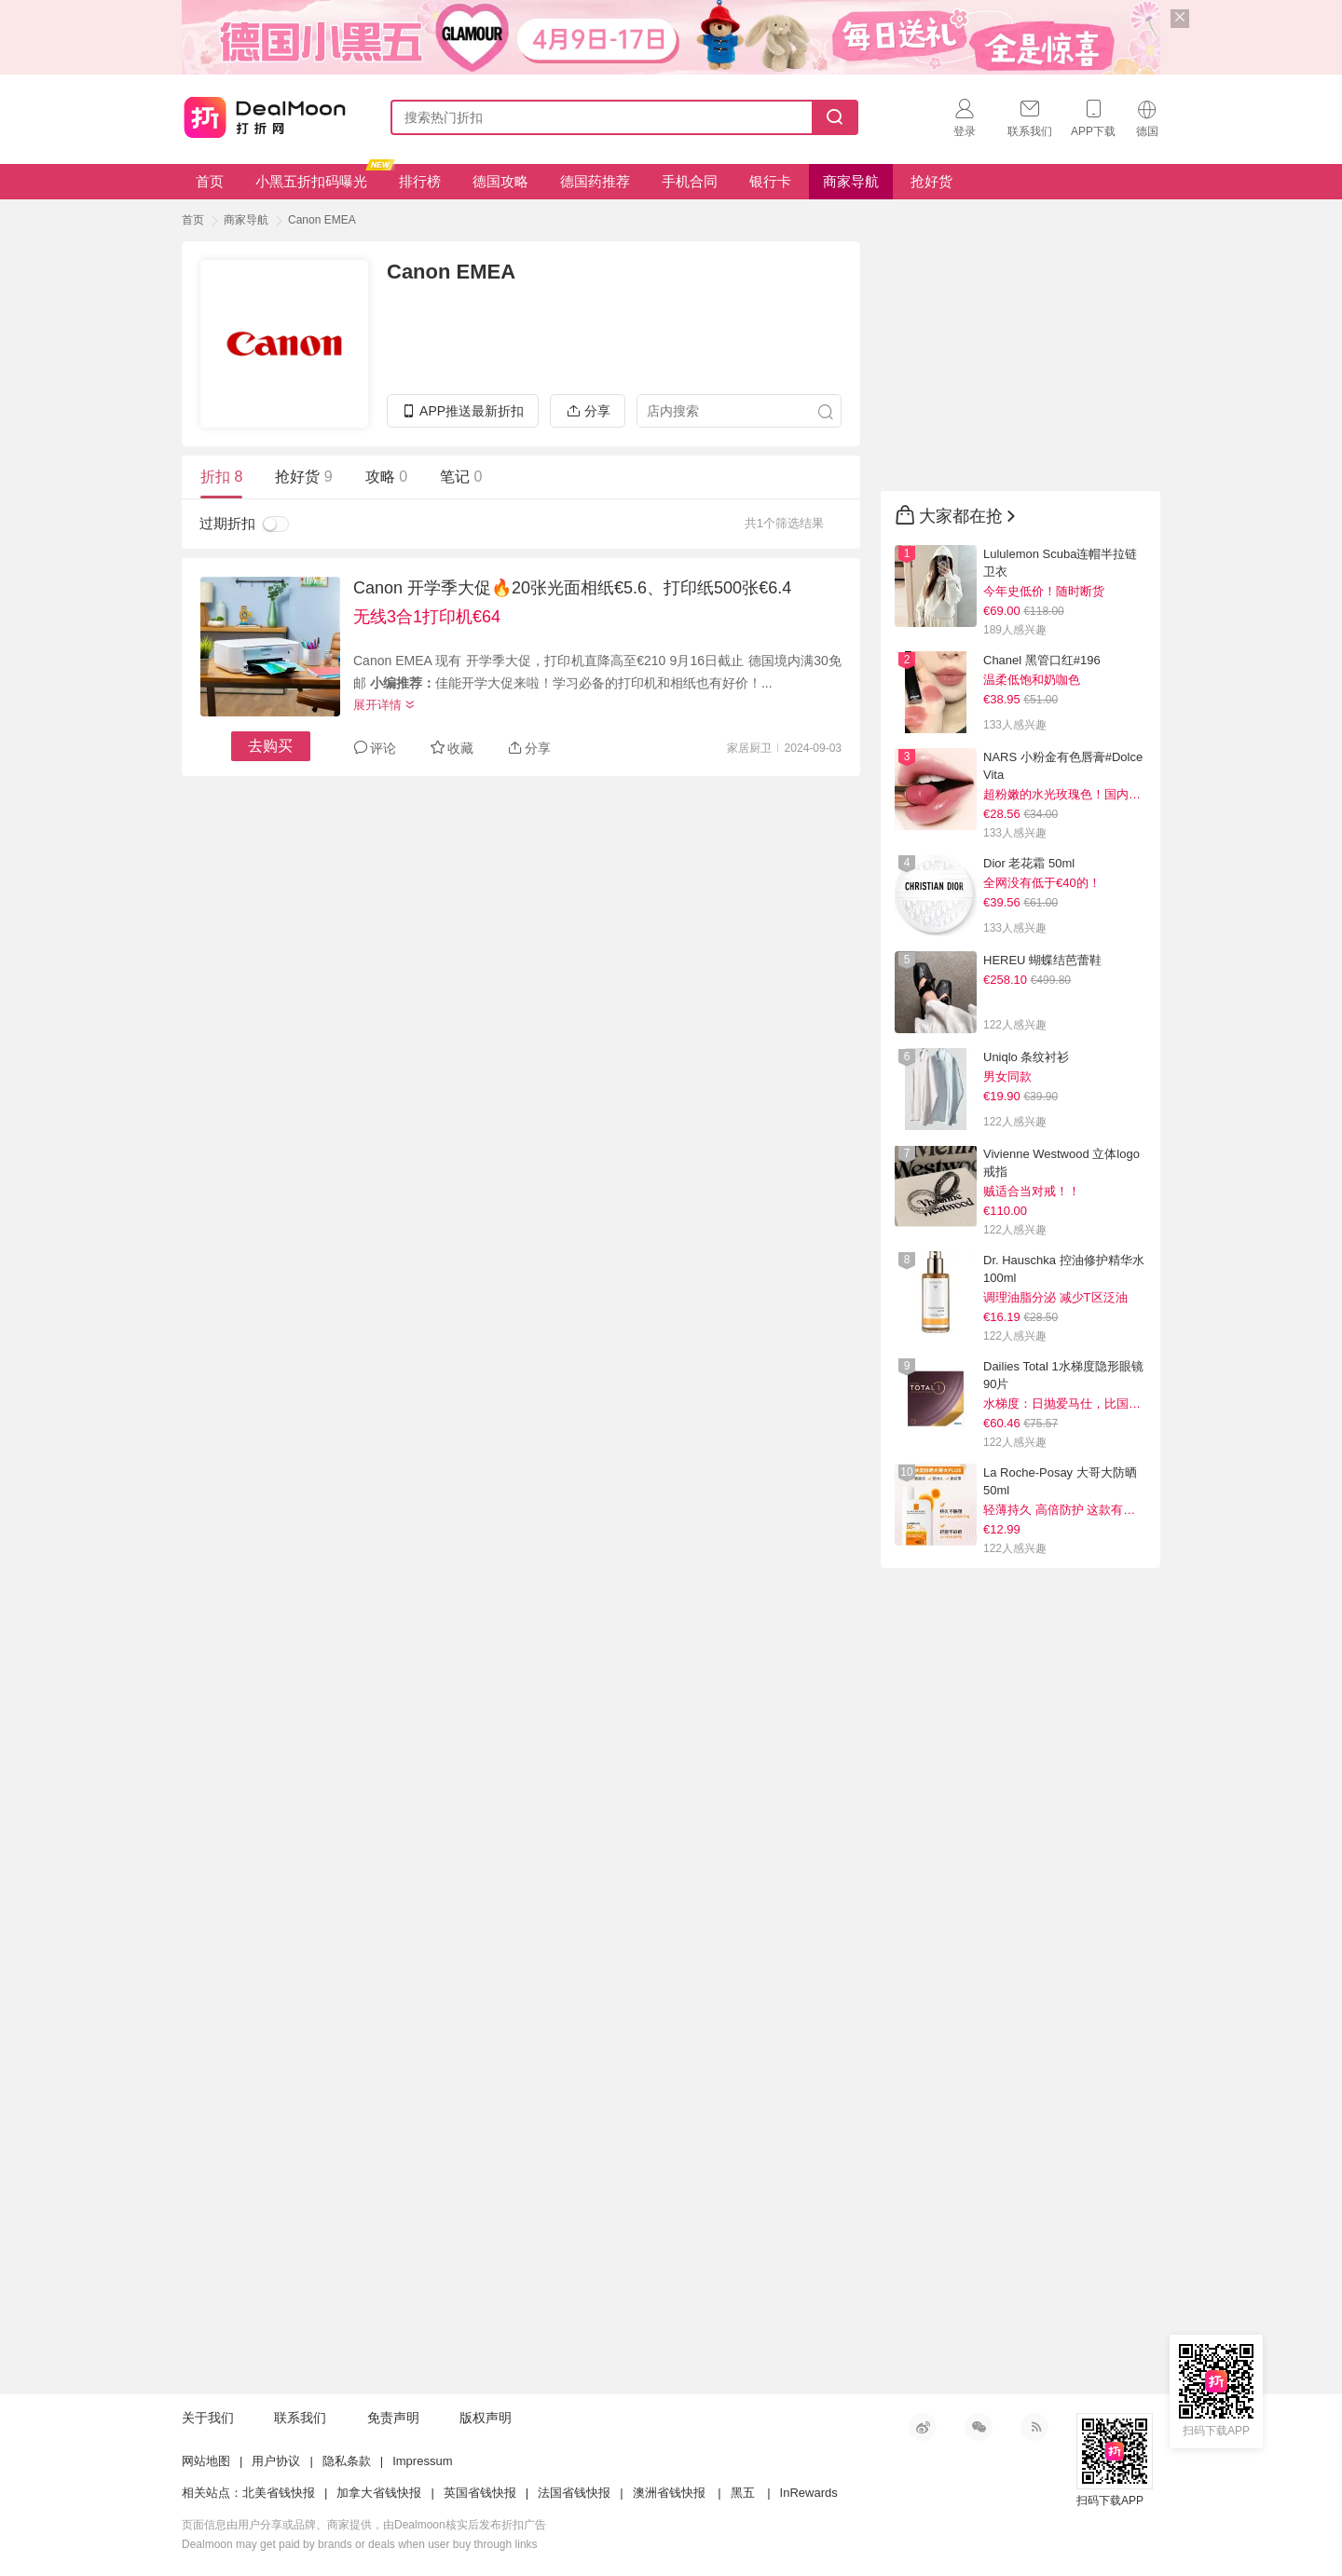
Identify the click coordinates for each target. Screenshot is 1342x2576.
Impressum (422, 2461)
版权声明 (485, 2417)
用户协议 (276, 2461)
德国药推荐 (595, 181)
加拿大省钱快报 (378, 2493)
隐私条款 (346, 2461)
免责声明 (393, 2417)
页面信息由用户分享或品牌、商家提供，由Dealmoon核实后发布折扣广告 (364, 2524)
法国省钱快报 (574, 2493)
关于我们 (208, 2417)
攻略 (386, 476)
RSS (1034, 2427)
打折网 (265, 113)
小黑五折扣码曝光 (318, 176)
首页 (210, 181)
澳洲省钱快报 (669, 2493)
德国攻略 (500, 181)
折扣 (221, 476)
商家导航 (851, 181)
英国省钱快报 (480, 2493)
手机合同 (690, 181)
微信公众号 (979, 2427)
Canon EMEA (322, 219)
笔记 (461, 476)
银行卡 (770, 181)
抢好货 (931, 181)
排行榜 (420, 181)
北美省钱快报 (278, 2493)
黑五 (743, 2493)
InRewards (809, 2493)
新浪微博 (923, 2427)
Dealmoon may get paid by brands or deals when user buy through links (360, 2544)
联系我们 (300, 2417)
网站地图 (206, 2461)
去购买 (270, 746)
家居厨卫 (749, 748)
